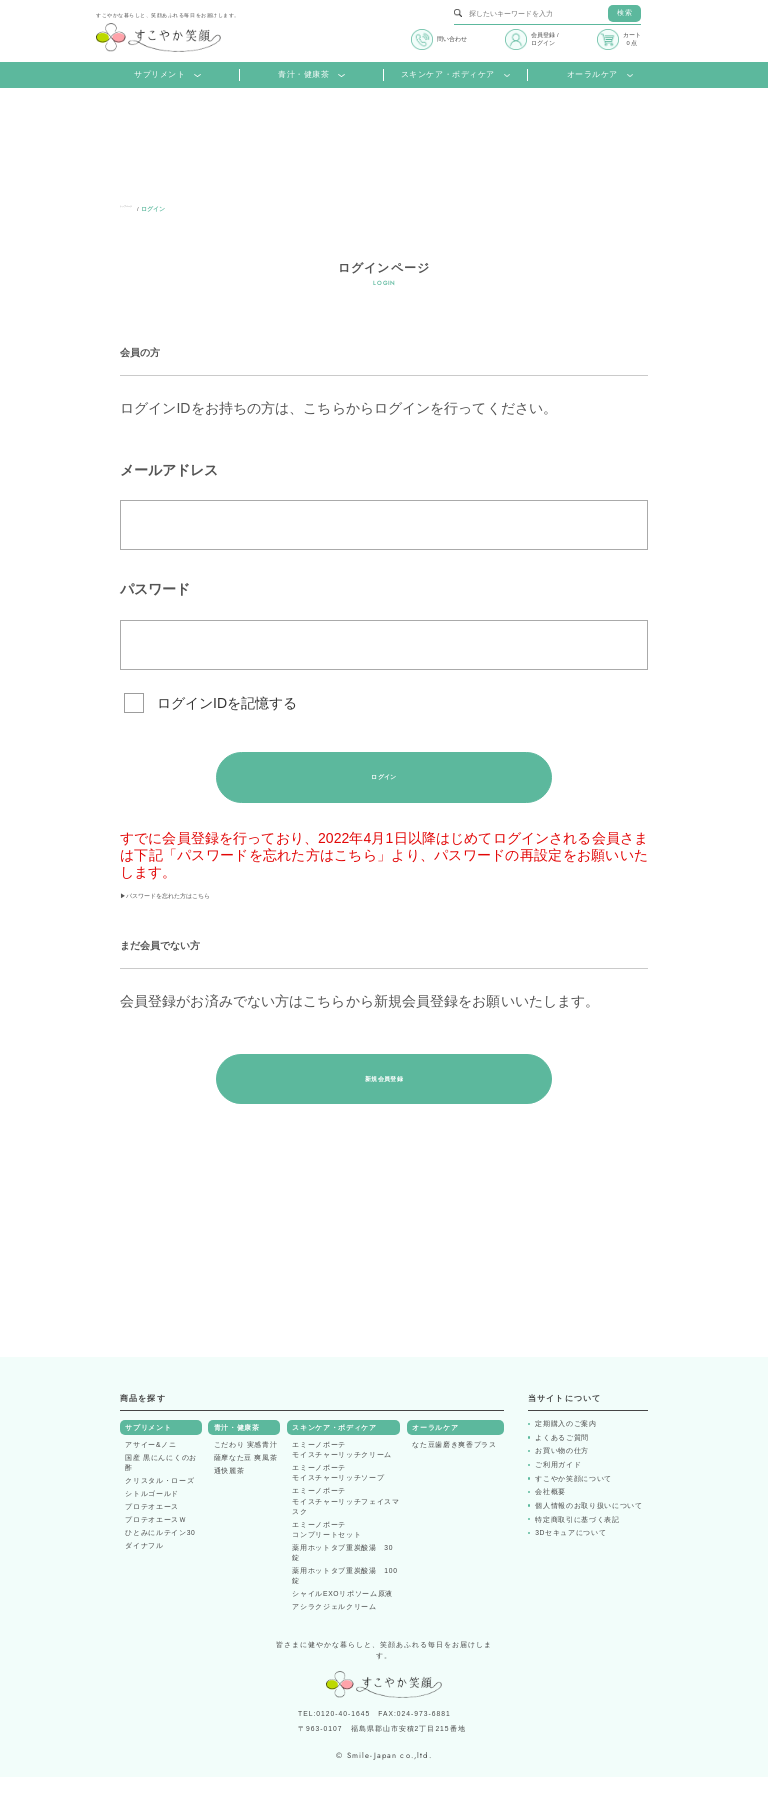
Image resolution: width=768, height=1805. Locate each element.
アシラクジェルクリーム (334, 1634)
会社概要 (550, 1520)
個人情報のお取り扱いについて (588, 1534)
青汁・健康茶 (311, 75)
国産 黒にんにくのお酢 (161, 1491)
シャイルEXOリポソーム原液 (342, 1621)
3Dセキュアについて (570, 1561)
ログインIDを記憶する (227, 703)
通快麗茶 (229, 1499)
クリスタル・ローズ (159, 1509)
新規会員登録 (384, 1102)
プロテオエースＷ (155, 1548)
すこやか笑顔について (573, 1507)
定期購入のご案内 (565, 1452)
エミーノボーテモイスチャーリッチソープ (338, 1501)
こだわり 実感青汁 (246, 1473)
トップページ (138, 209)
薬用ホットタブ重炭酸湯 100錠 (344, 1603)
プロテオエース (152, 1535)
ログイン (384, 781)
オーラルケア (600, 75)
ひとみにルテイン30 (160, 1561)
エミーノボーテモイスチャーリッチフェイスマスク (345, 1529)
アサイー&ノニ (150, 1473)
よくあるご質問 (562, 1466)
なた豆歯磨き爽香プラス (454, 1473)
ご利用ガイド (558, 1493)
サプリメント (167, 75)
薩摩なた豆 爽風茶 (246, 1486)
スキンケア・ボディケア (456, 75)
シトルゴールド (152, 1522)
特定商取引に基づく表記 (577, 1547)
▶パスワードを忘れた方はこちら (225, 911)
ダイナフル (144, 1574)
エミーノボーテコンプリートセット (326, 1557)
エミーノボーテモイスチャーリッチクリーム (342, 1478)
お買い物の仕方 (562, 1479)
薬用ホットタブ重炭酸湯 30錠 (342, 1580)
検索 (624, 12)
